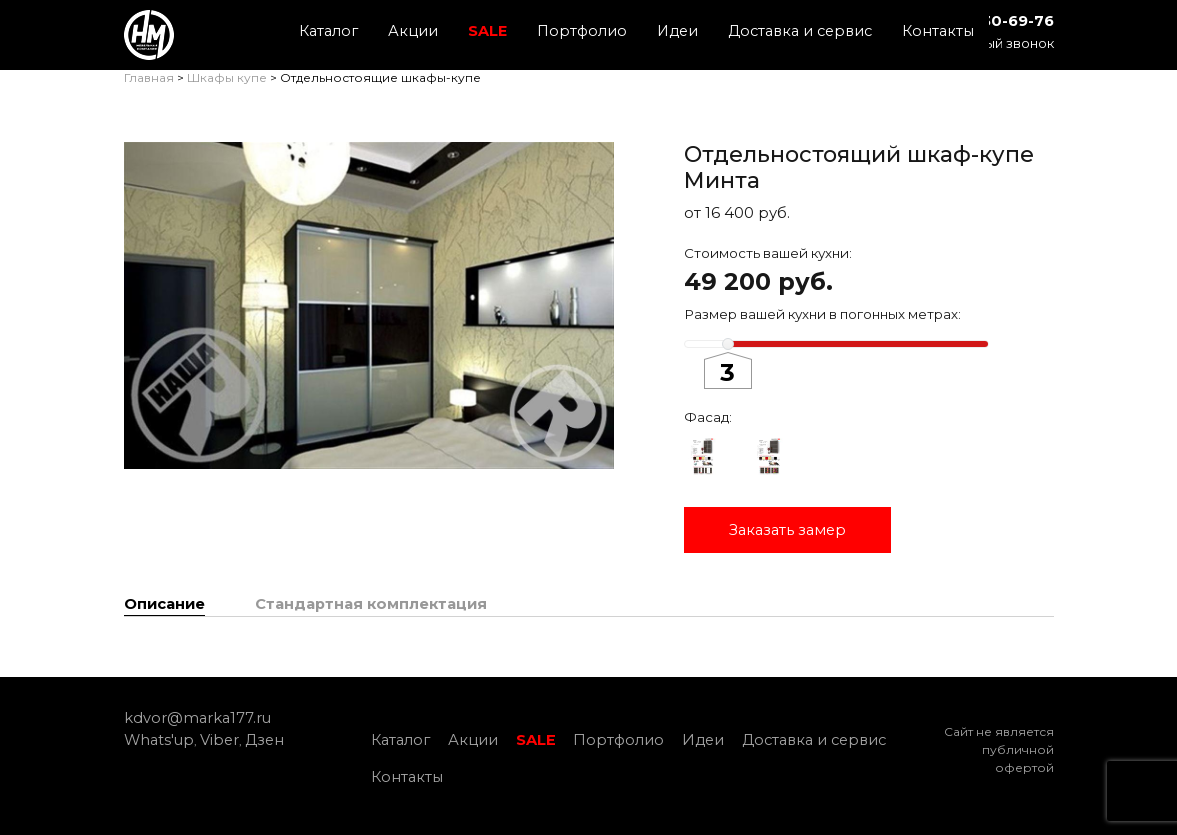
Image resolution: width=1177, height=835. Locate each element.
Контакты (938, 31)
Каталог (328, 31)
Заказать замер (787, 530)
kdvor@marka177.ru (197, 718)
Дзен (264, 740)
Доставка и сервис (800, 31)
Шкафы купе (227, 77)
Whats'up (159, 740)
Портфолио (582, 31)
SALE (487, 31)
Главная (149, 77)
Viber (219, 740)
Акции (413, 31)
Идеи (677, 31)
